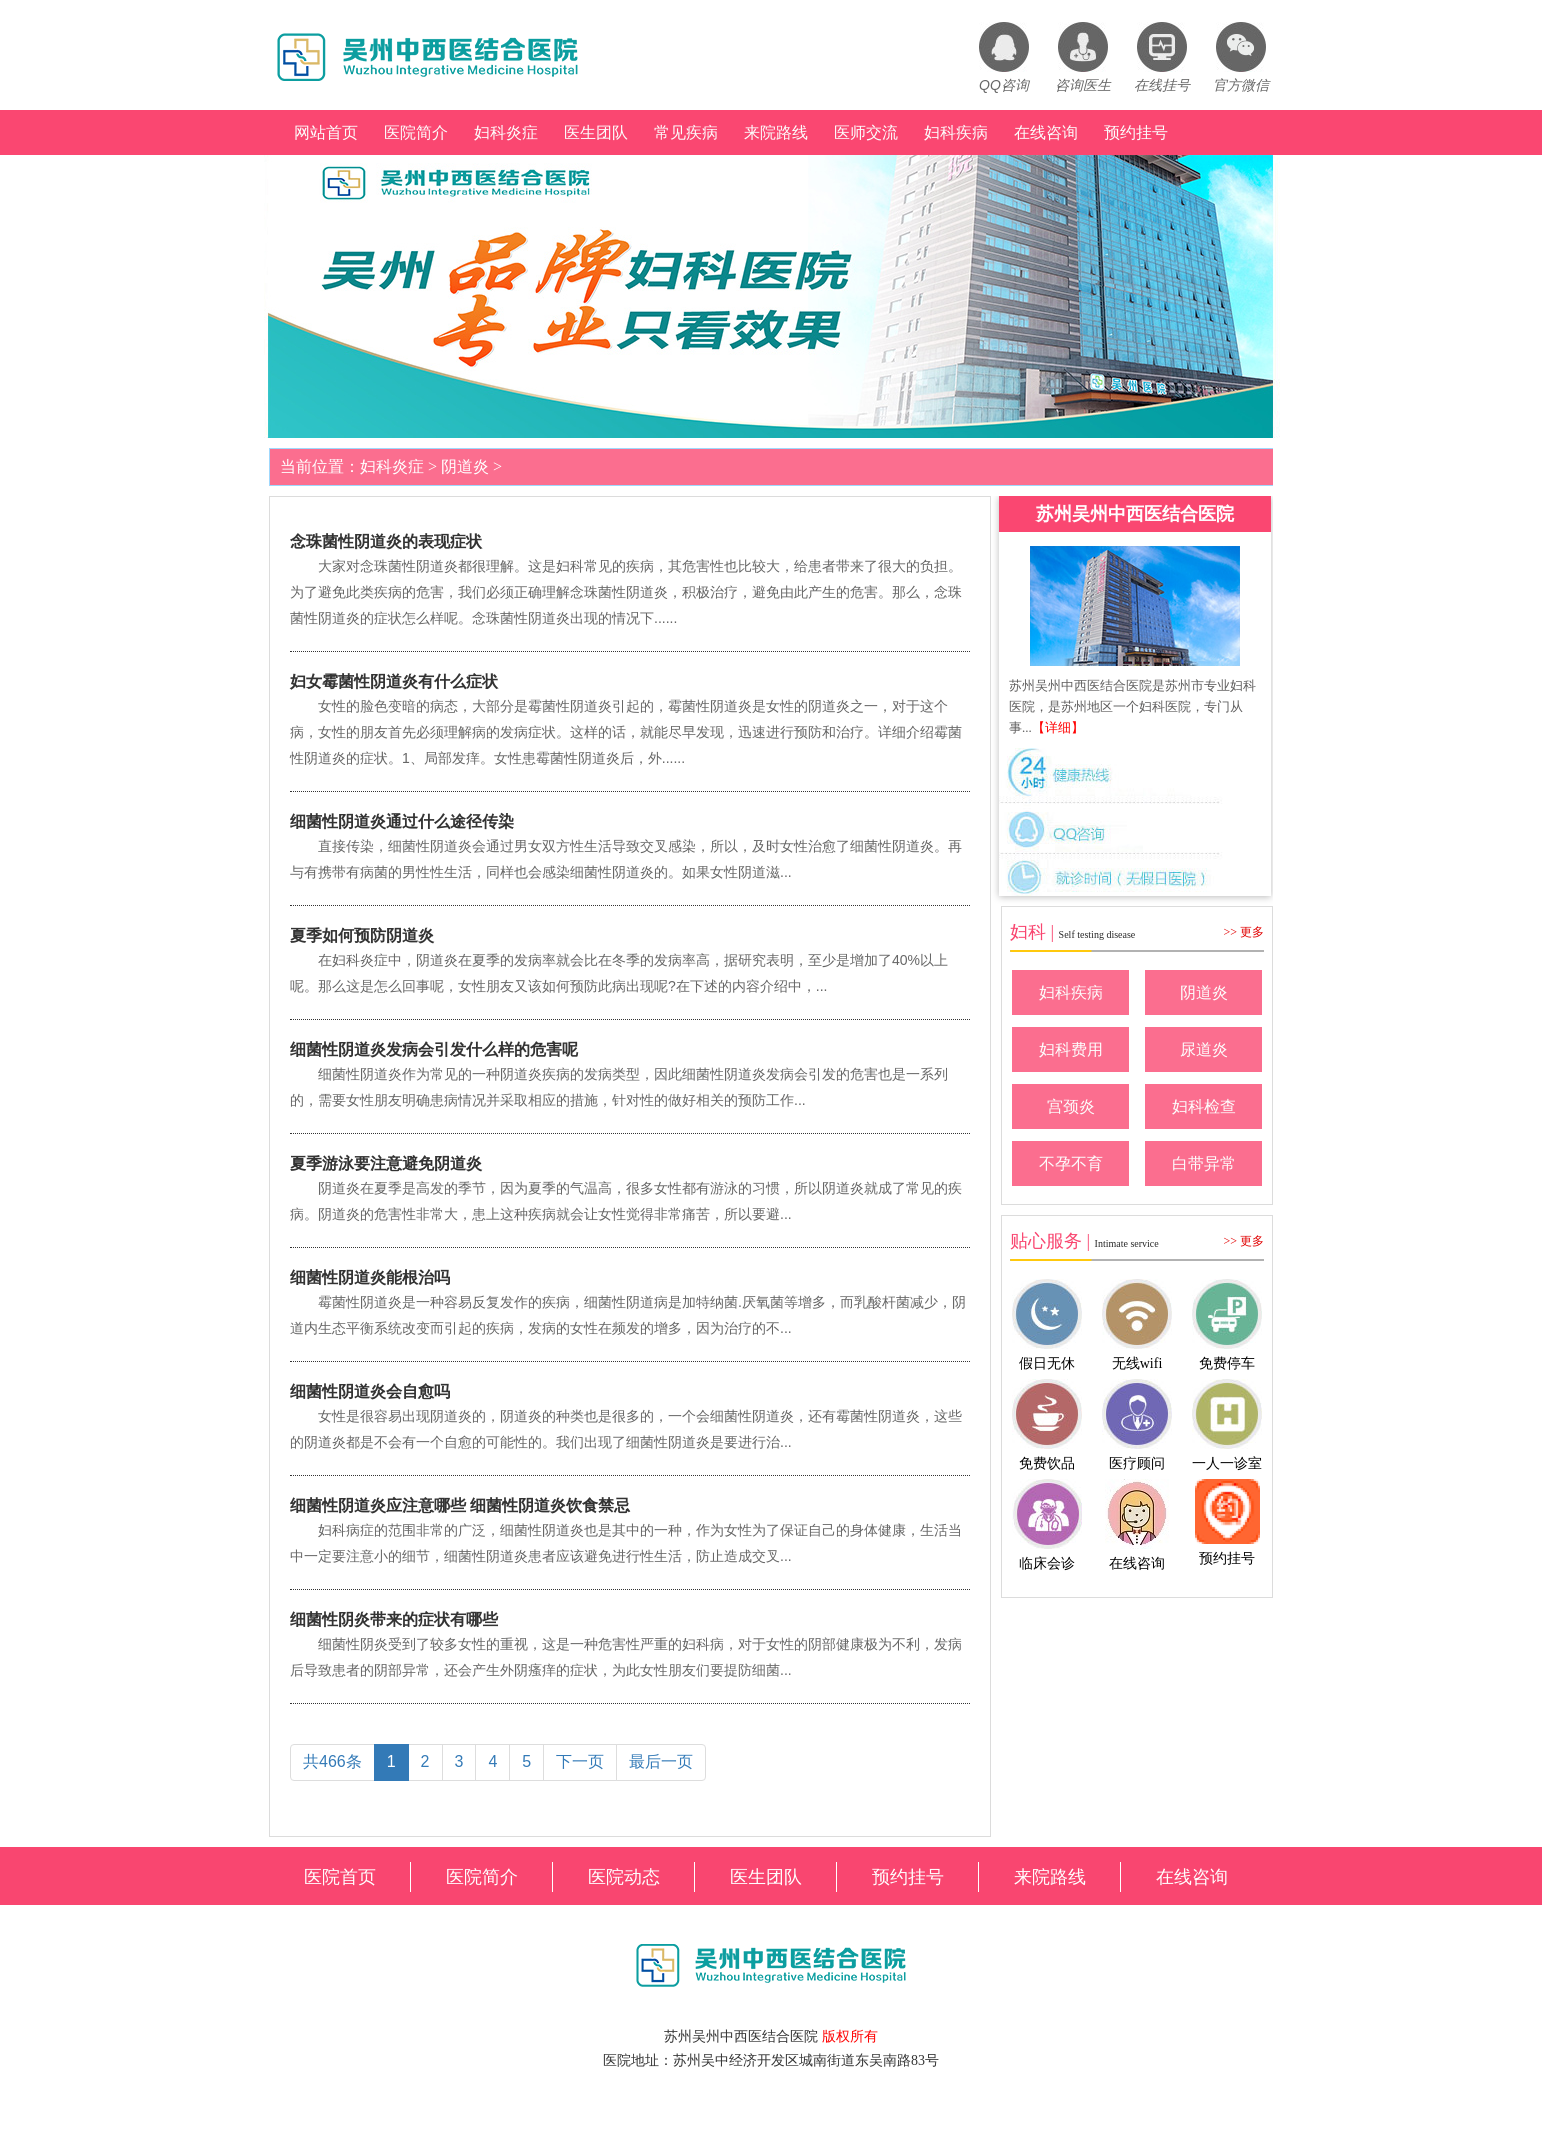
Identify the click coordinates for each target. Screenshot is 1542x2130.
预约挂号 (1136, 132)
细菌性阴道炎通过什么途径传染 (402, 821)
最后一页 (661, 1761)
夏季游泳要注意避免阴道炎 (386, 1163)
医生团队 (596, 132)
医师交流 (866, 132)
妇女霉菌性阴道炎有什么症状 (394, 681)
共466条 (332, 1761)
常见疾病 (686, 132)
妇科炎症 (506, 132)
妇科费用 (1071, 1049)
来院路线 (776, 132)
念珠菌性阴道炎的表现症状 (386, 541)
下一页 (580, 1761)
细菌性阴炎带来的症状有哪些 (394, 1619)
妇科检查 (1204, 1106)
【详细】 (1058, 727)
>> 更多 (1243, 932)
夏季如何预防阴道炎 (362, 935)
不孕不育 (1071, 1163)
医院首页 (340, 1877)
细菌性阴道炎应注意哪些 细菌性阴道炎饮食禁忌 (460, 1505)
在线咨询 (1046, 132)
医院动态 (624, 1877)
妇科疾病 (956, 132)
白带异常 (1204, 1163)
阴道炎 (465, 466)
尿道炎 (1204, 1049)
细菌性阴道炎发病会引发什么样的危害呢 (434, 1049)
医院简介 (416, 132)
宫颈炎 (1071, 1106)
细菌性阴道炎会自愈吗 (370, 1391)
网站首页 (326, 132)
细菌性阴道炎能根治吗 (370, 1277)
